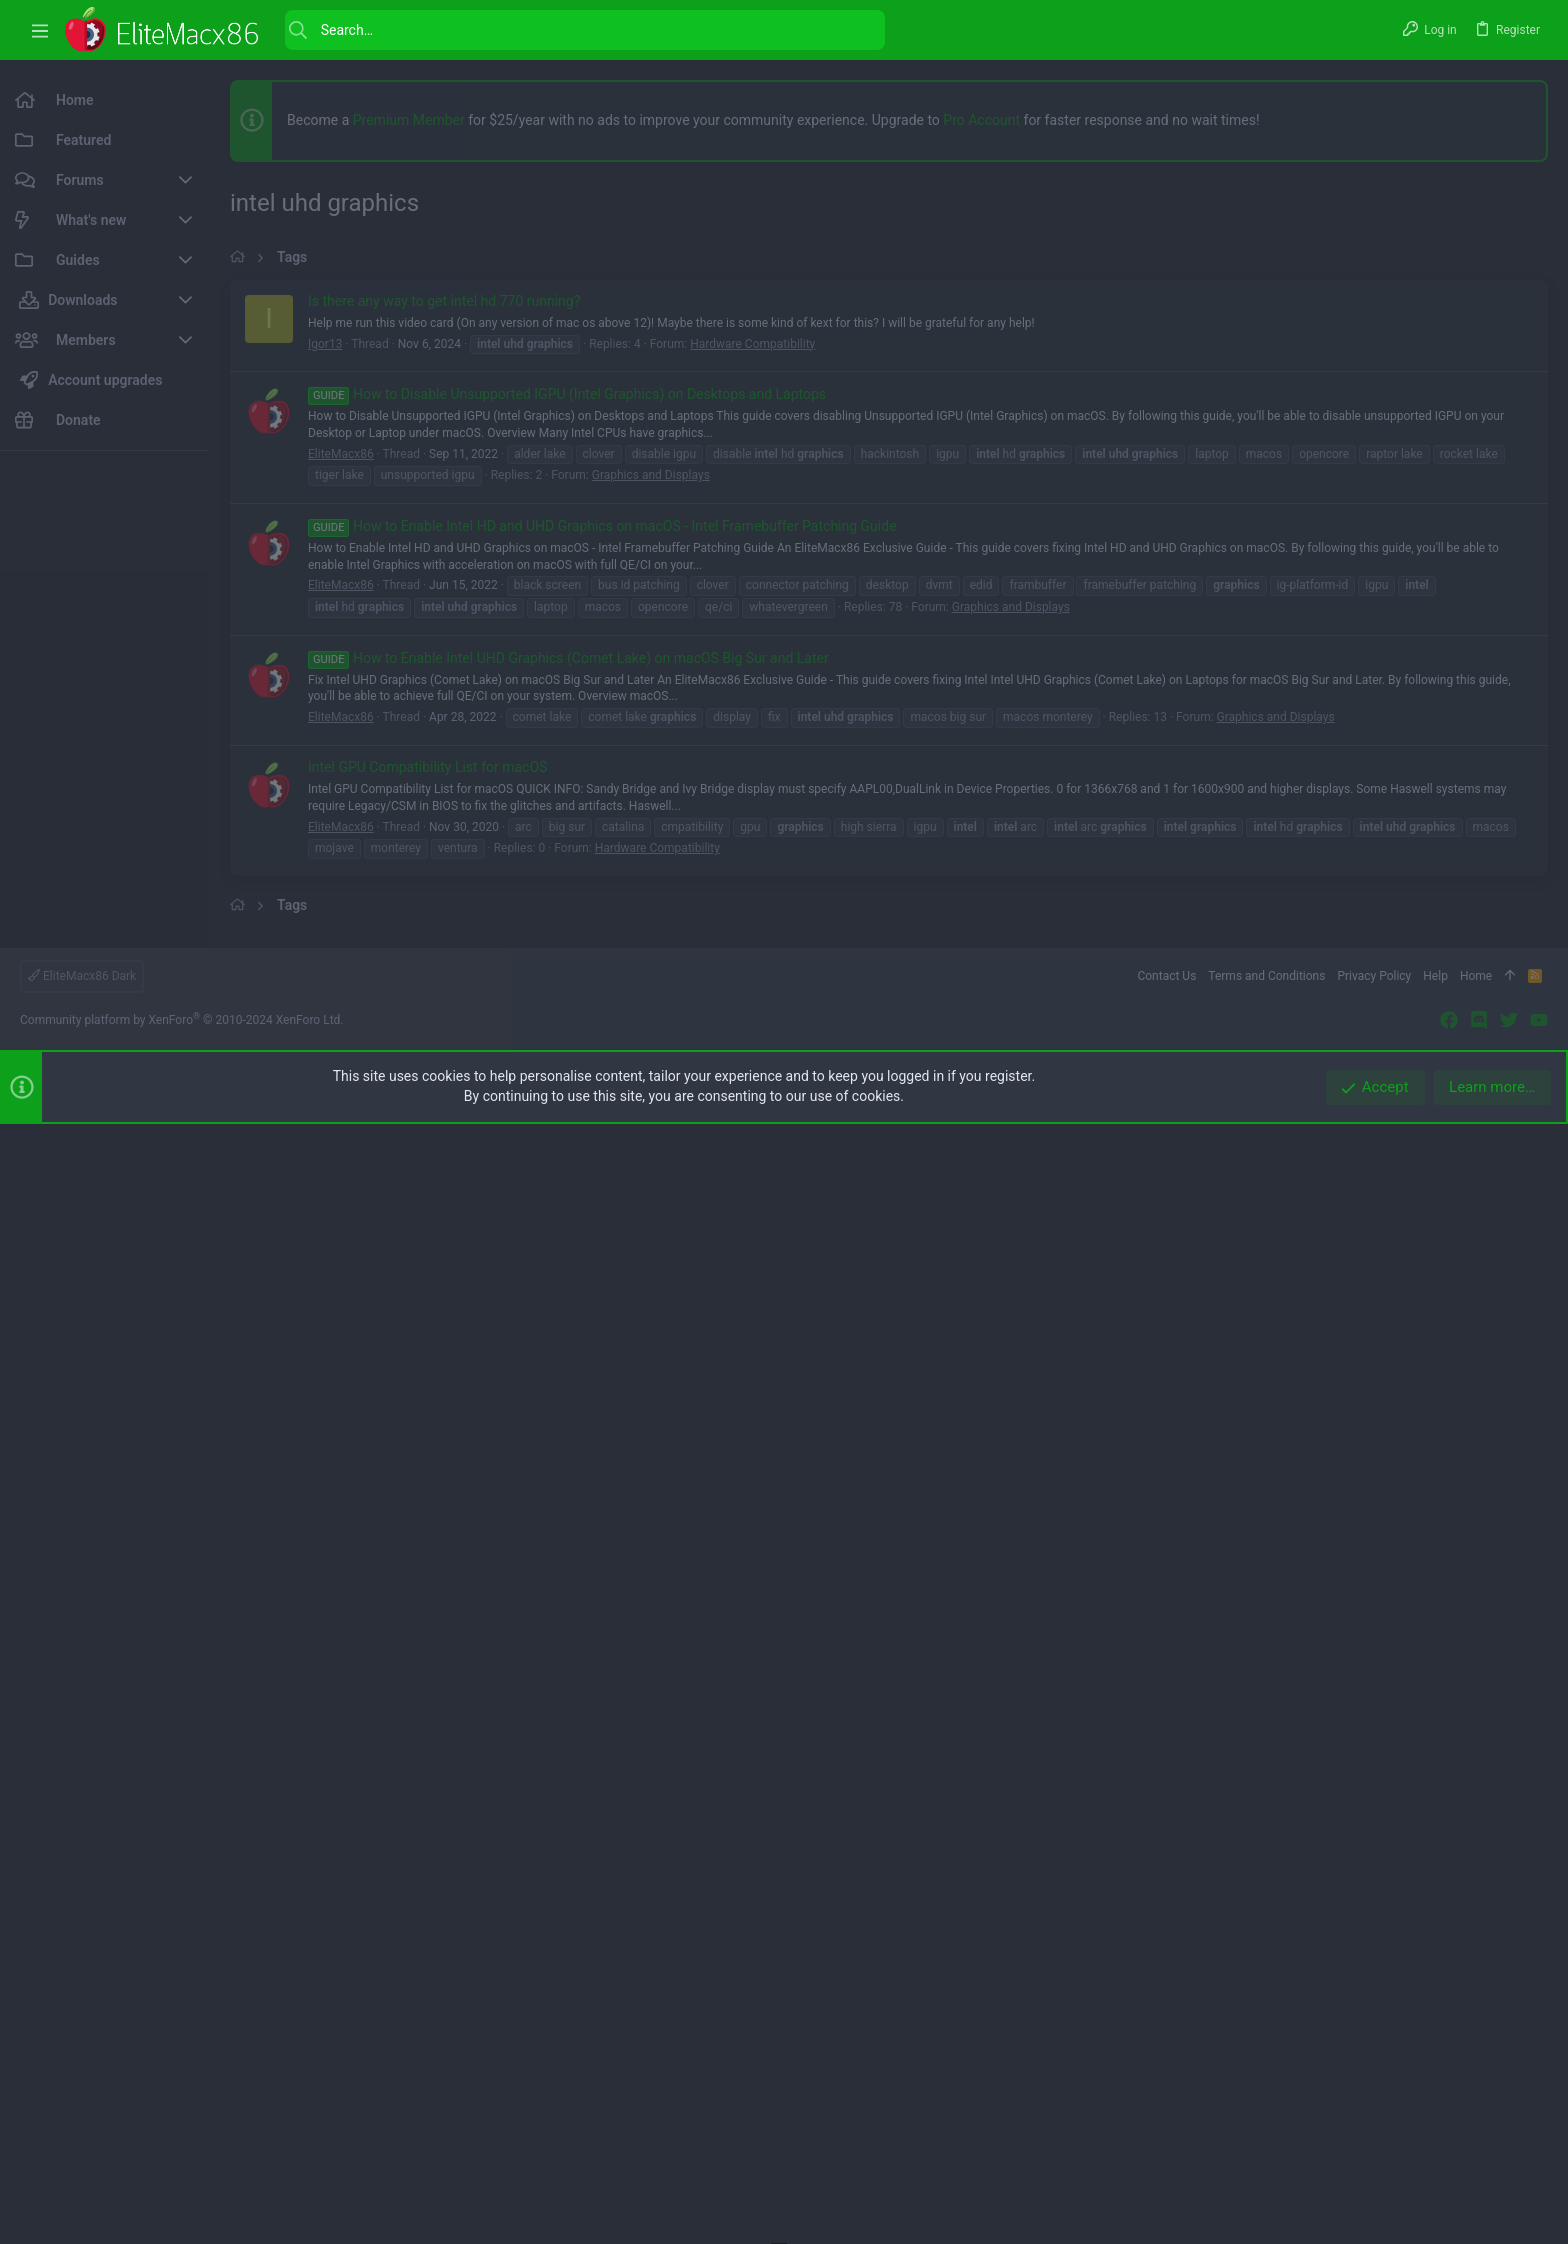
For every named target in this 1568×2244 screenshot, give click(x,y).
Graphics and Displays (651, 1035)
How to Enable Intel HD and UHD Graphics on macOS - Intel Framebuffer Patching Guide (602, 1086)
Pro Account (981, 120)
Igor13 (325, 904)
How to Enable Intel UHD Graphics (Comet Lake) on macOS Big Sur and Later (568, 1218)
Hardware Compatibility (752, 904)
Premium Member (409, 120)
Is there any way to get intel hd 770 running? (444, 861)
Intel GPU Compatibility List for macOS (427, 1327)
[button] (40, 30)
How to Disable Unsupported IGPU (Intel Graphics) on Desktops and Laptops (567, 954)
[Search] (585, 30)
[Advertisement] (104, 766)
